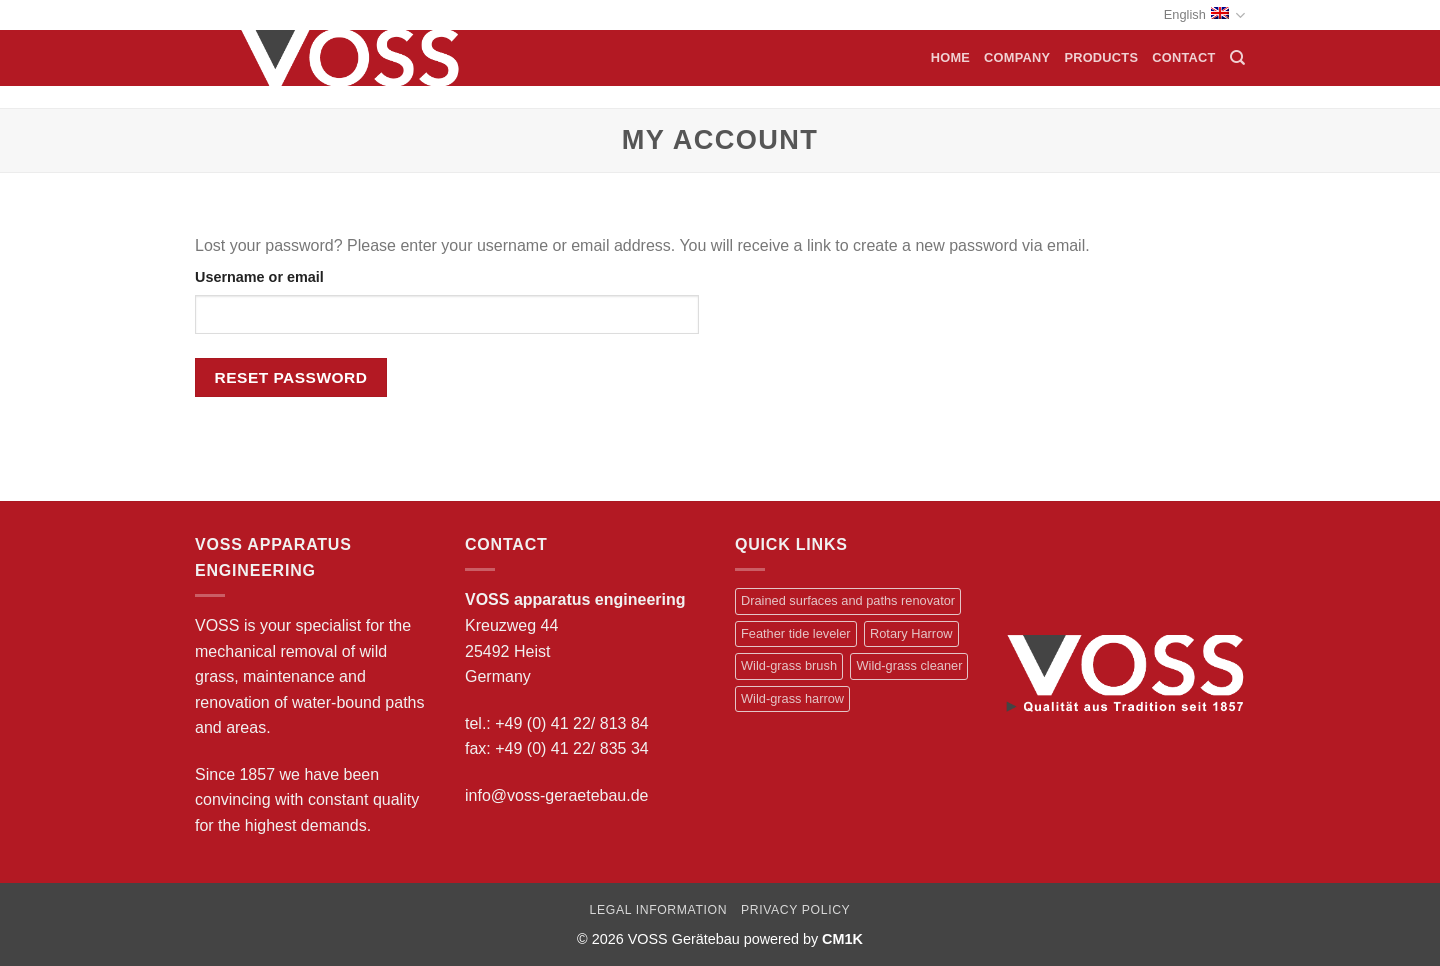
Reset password (291, 377)
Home (950, 57)
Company (1017, 57)
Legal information (659, 910)
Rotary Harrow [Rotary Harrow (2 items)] (911, 633)
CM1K (842, 939)
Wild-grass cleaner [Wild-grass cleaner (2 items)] (909, 665)
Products (1101, 57)
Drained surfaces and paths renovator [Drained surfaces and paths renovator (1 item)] (848, 600)
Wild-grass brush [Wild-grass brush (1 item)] (789, 665)
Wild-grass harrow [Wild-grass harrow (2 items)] (792, 698)
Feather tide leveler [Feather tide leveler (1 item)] (796, 633)
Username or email (259, 277)
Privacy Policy (795, 910)
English (1204, 15)
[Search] (1237, 58)
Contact (1183, 57)
